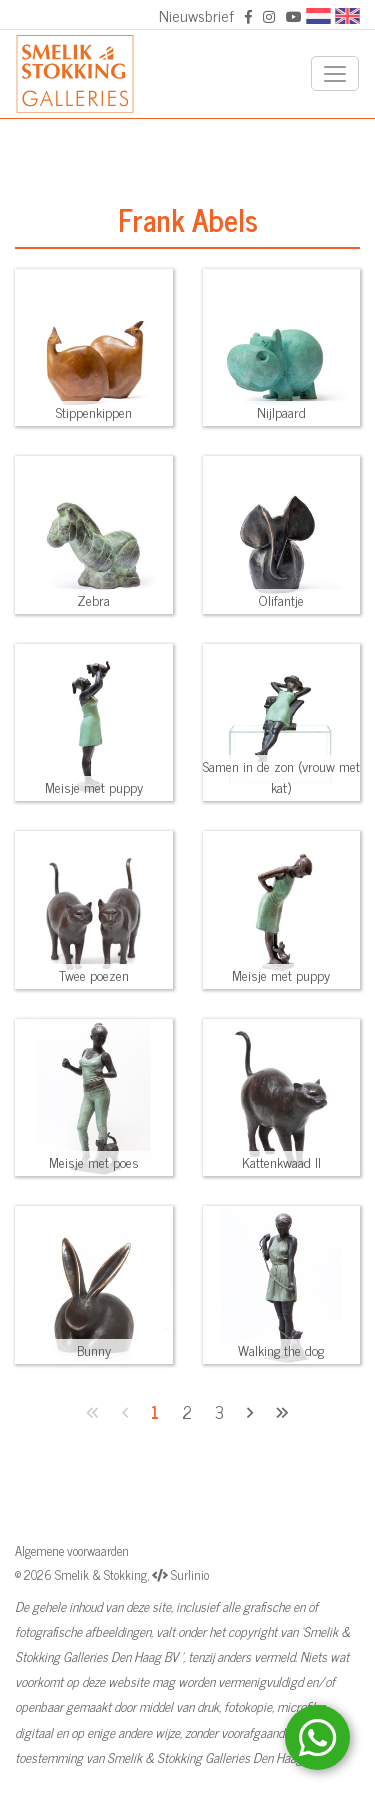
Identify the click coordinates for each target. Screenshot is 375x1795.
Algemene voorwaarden (72, 1550)
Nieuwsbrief (196, 15)
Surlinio (190, 1574)
